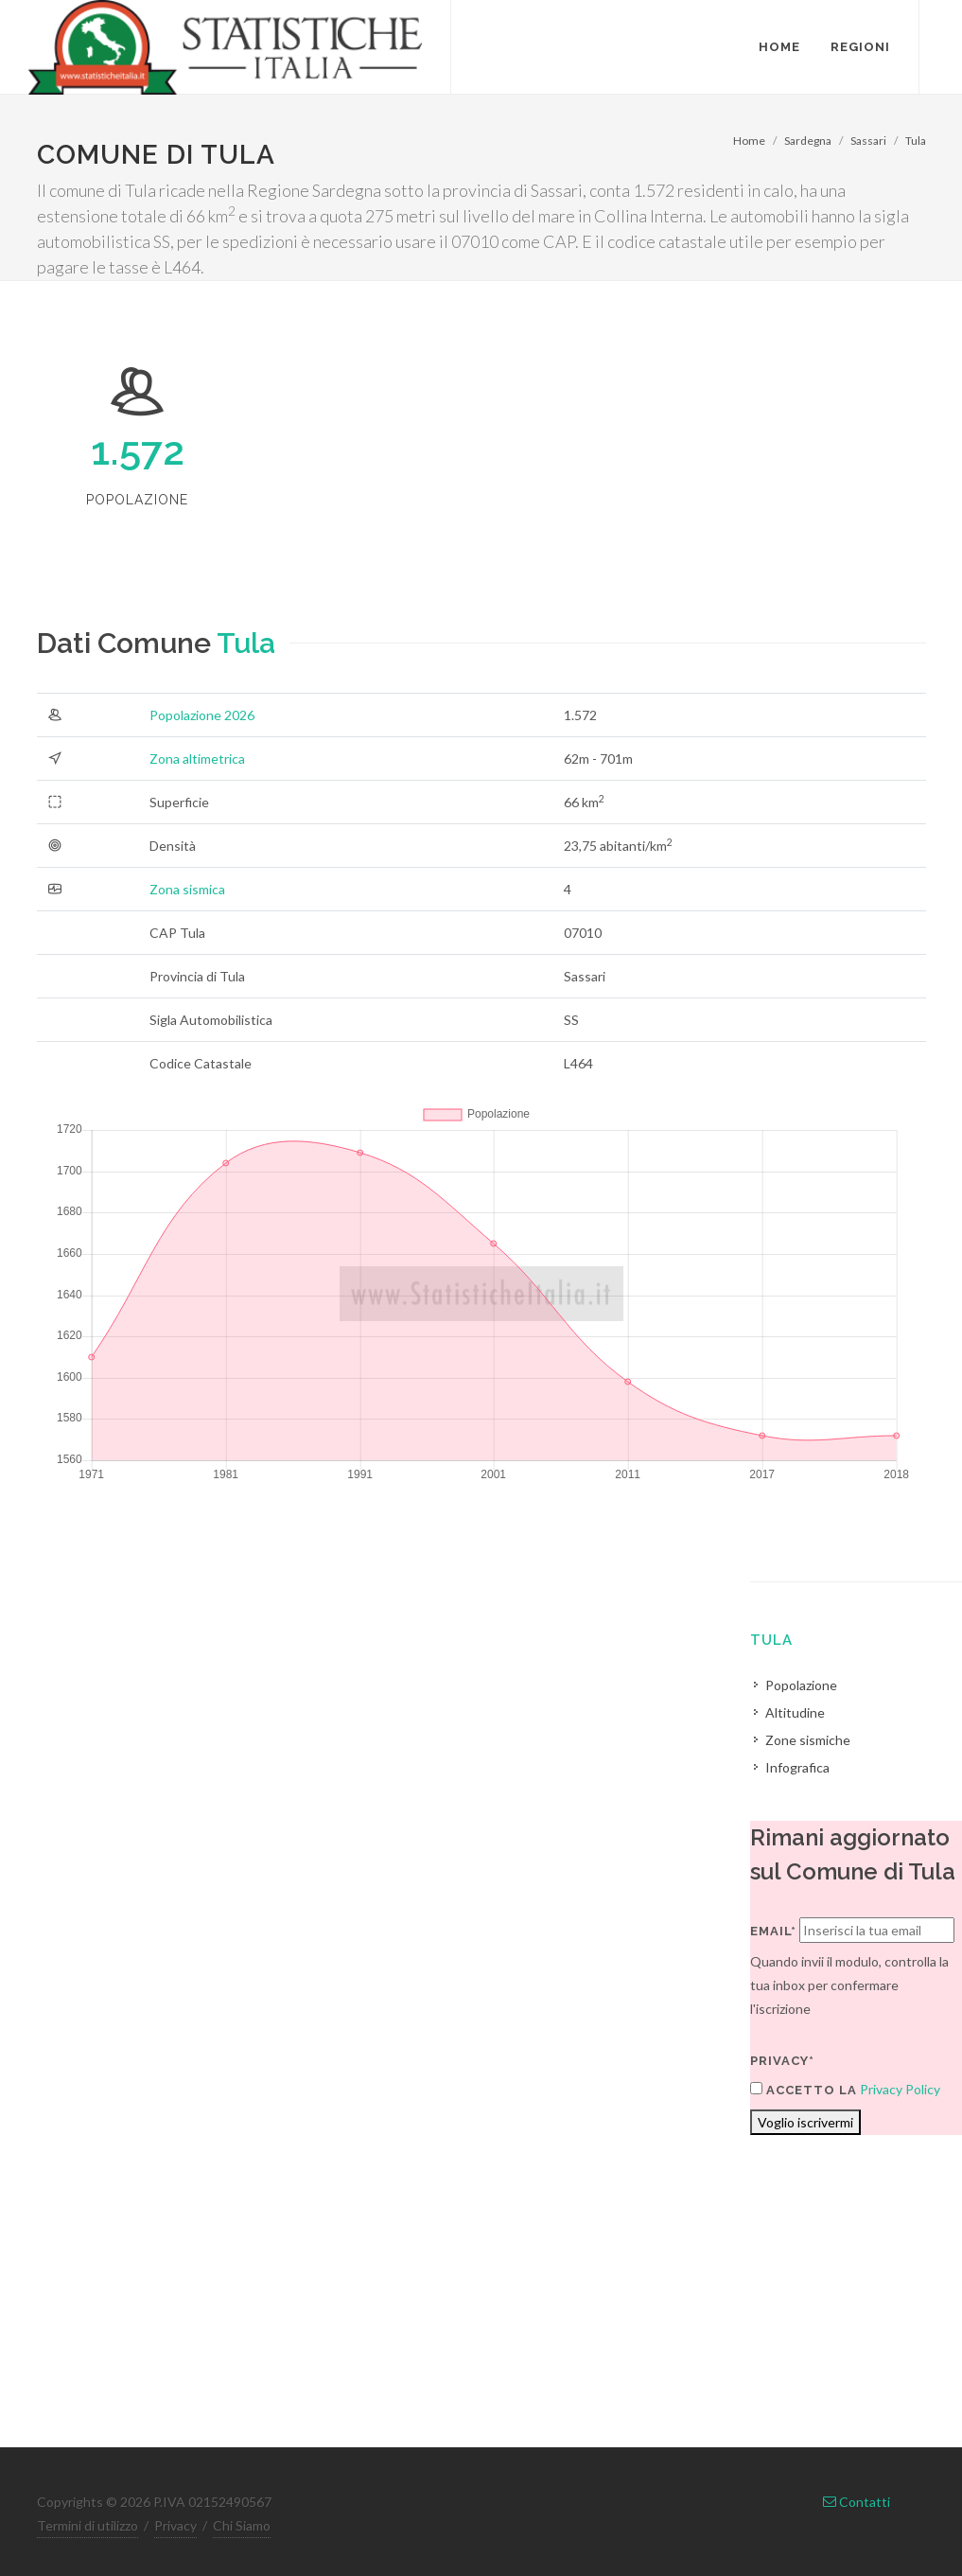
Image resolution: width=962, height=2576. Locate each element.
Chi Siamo (242, 2525)
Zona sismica (187, 889)
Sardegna (807, 140)
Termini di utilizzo (87, 2525)
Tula (915, 140)
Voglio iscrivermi (805, 2122)
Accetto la (803, 2089)
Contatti (856, 2502)
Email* (773, 1931)
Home (749, 140)
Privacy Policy (900, 2089)
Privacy (175, 2525)
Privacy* (782, 2061)
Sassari (868, 140)
